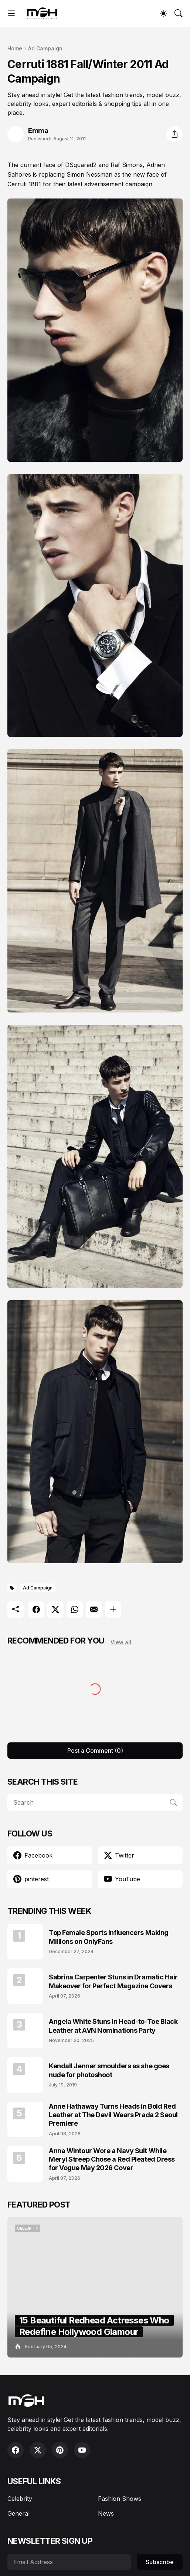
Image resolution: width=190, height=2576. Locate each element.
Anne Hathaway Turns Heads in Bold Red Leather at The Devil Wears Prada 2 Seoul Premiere (113, 2115)
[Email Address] (69, 2562)
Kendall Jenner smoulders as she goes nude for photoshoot (109, 2070)
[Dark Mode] (163, 13)
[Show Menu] (11, 13)
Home (14, 48)
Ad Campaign (45, 48)
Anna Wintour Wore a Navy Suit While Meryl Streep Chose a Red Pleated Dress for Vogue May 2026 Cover (112, 2159)
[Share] (174, 134)
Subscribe (160, 2562)
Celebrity (19, 2498)
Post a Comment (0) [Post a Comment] (95, 1750)
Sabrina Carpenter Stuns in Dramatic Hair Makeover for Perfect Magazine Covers (113, 1981)
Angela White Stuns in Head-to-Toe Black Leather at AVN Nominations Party (113, 2026)
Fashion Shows (119, 2498)
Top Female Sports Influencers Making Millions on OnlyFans (109, 1937)
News (106, 2513)
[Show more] (113, 1609)
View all (121, 1642)
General (18, 2513)
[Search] (178, 13)
